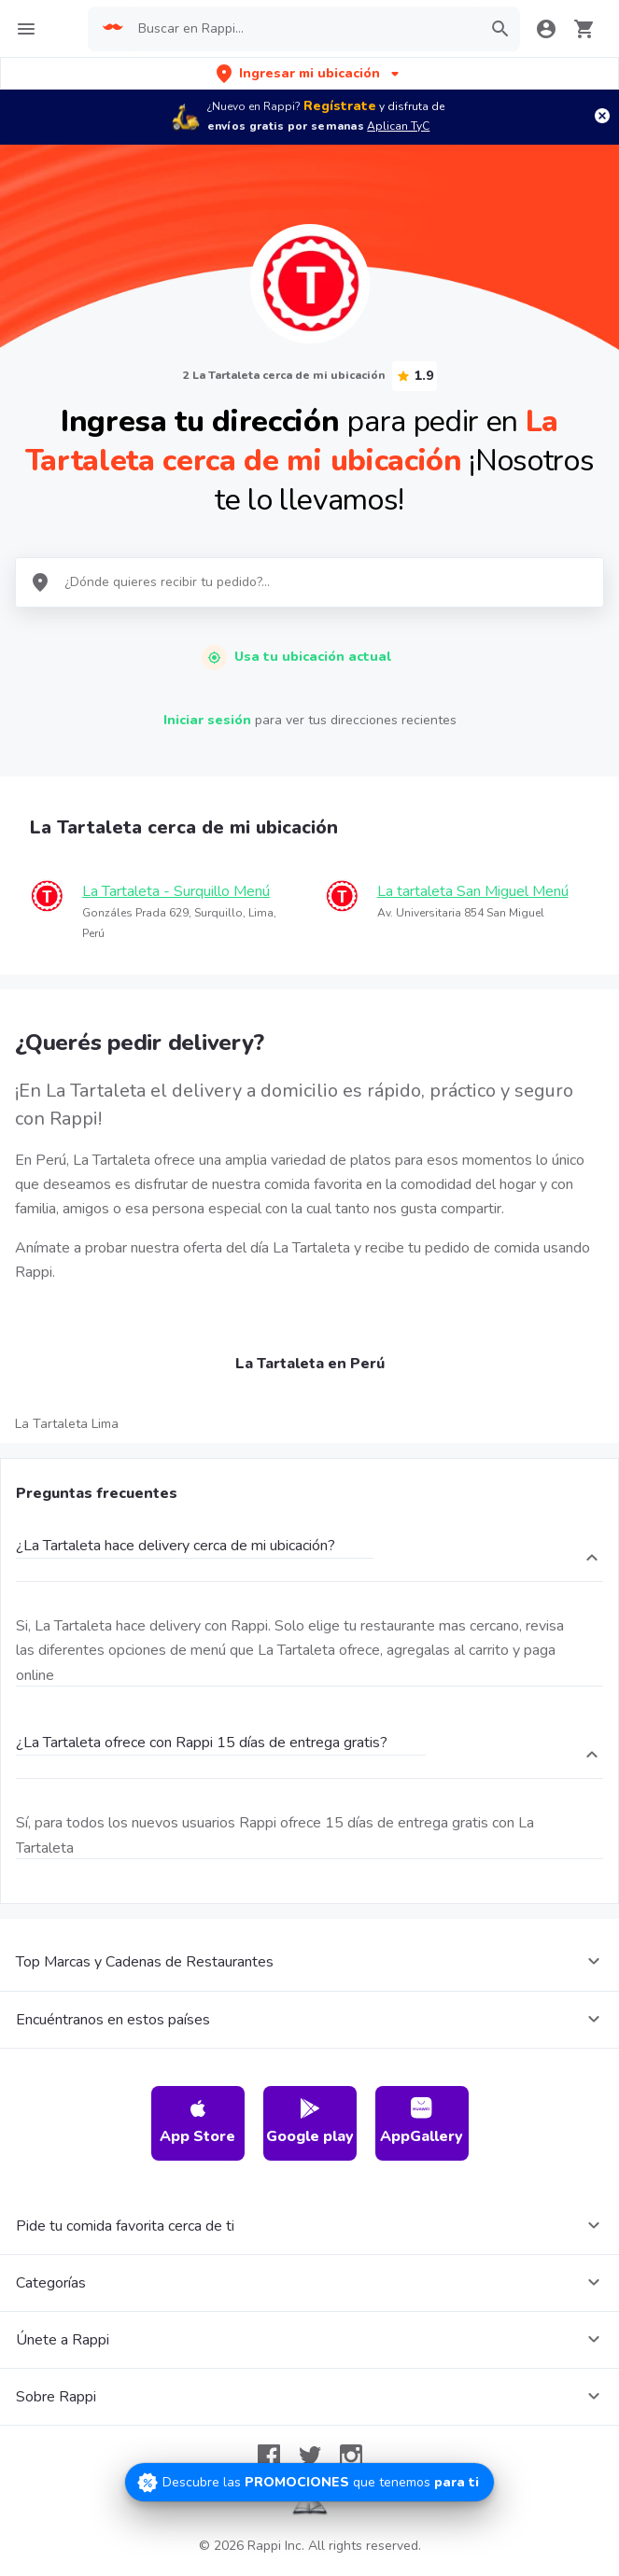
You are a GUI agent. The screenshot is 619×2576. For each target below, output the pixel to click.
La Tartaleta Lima (67, 1424)
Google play (310, 2122)
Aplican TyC (398, 126)
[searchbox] (304, 29)
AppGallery (421, 2122)
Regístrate (339, 106)
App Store (197, 2122)
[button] (309, 73)
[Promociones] (309, 2482)
